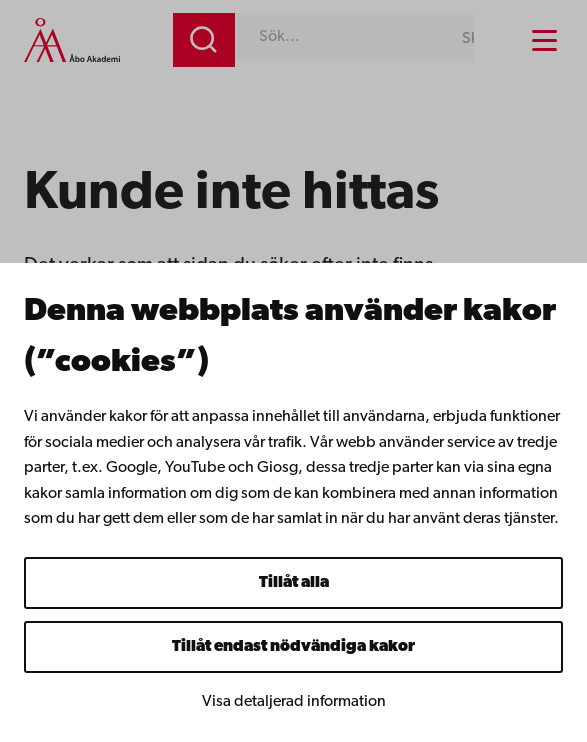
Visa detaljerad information (294, 702)
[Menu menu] (544, 40)
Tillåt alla (294, 583)
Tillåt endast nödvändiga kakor (293, 647)
